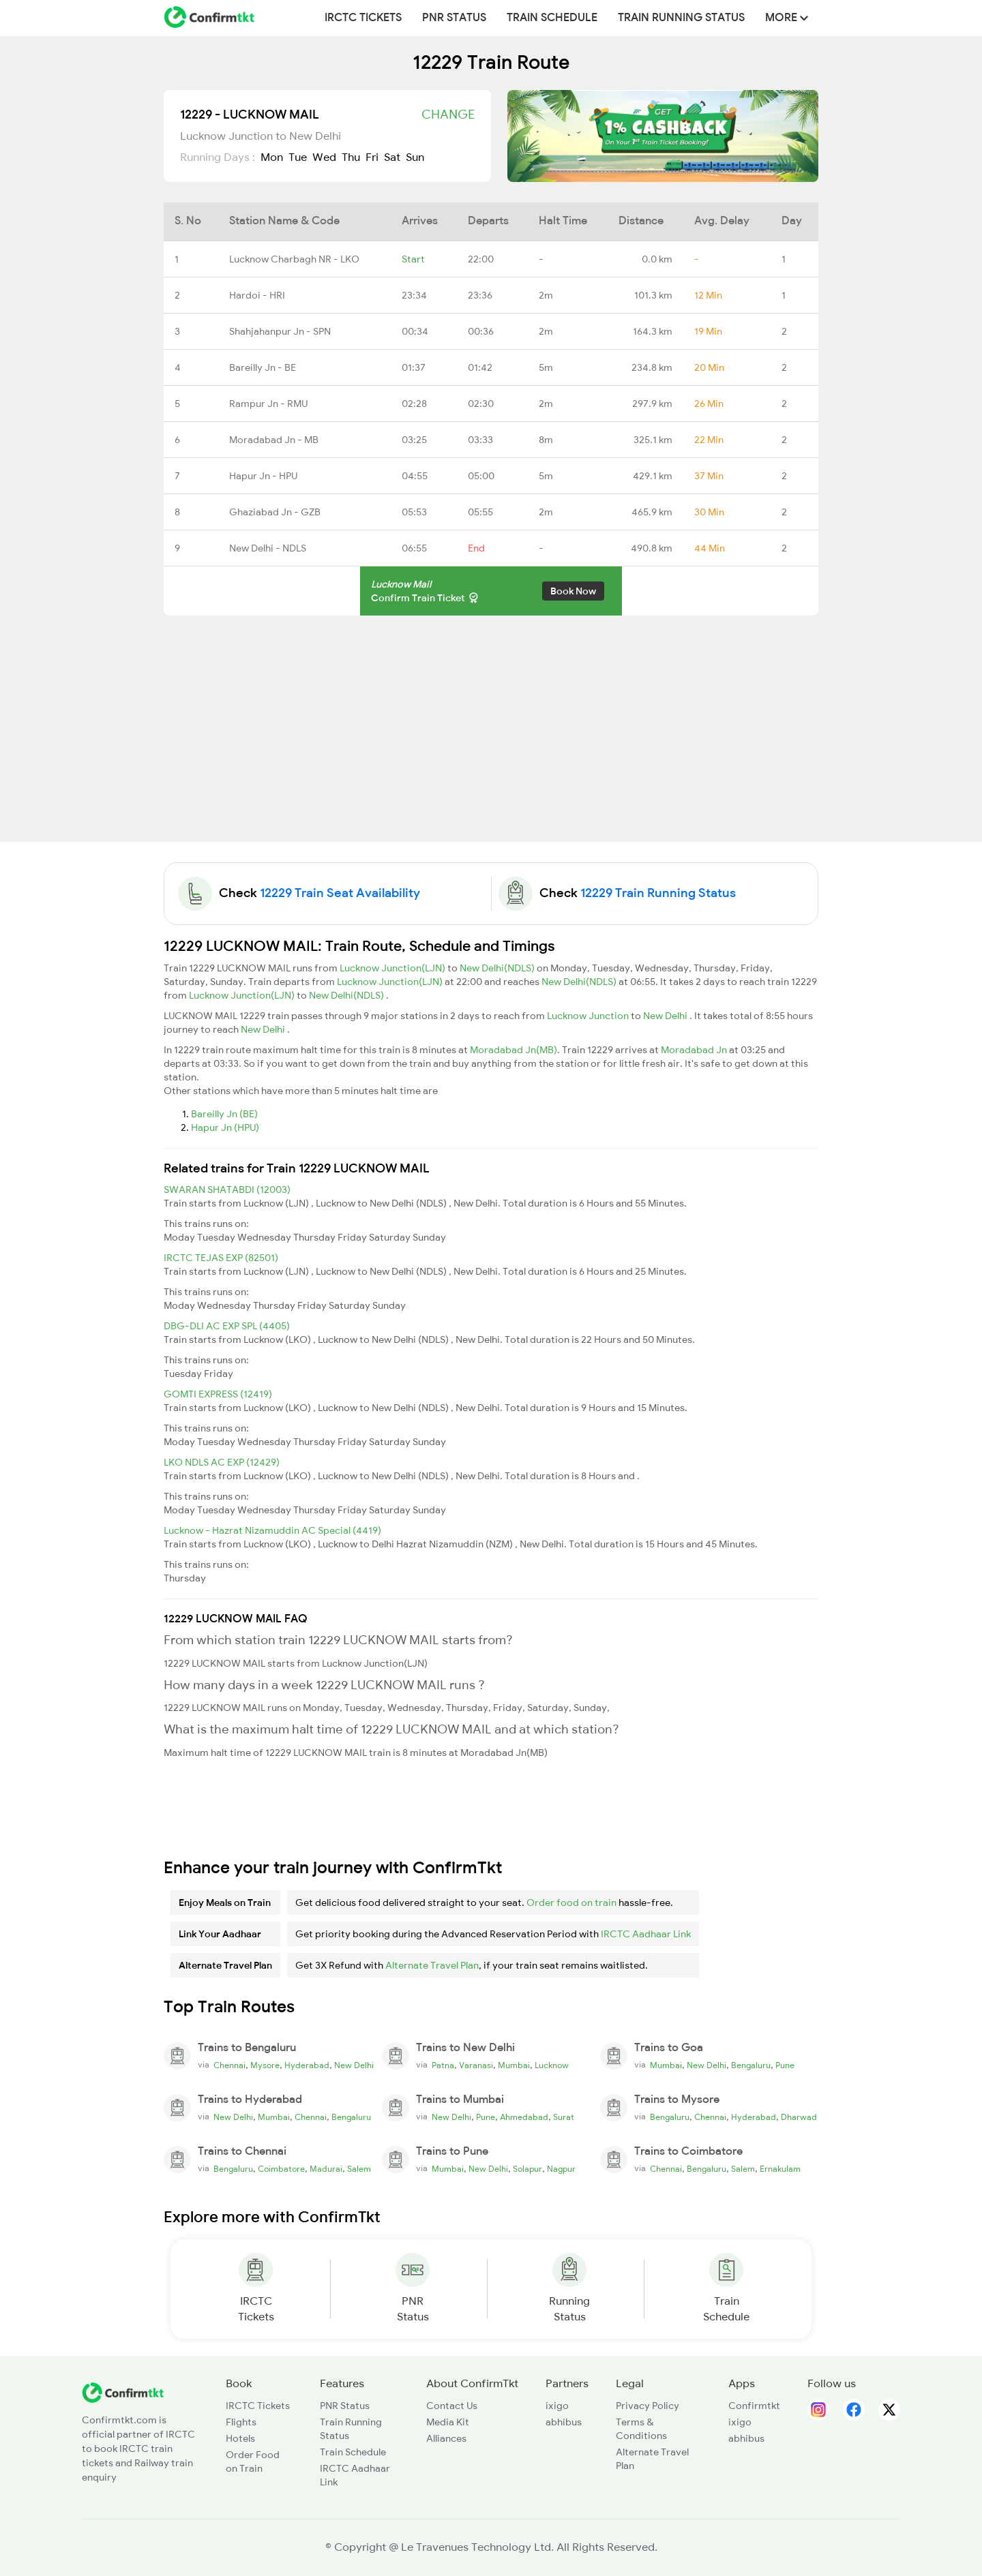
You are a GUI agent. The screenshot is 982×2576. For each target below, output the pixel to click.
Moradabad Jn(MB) (513, 1049)
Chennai (229, 2065)
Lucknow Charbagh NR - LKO (294, 259)
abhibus (564, 2421)
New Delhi (666, 1015)
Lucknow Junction (589, 1015)
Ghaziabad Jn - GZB (275, 511)
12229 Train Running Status (658, 893)
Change (448, 114)
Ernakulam (780, 2169)
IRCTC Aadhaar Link (646, 1933)
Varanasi (476, 2065)
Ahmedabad (524, 2117)
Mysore (265, 2065)
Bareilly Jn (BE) (224, 1113)
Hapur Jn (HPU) (225, 1127)
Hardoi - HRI (257, 295)
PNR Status (454, 18)
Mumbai (514, 2065)
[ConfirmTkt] (123, 2391)
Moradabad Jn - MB (273, 439)
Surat (563, 2117)
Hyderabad (306, 2065)
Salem (359, 2169)
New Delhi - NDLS (267, 548)
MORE (786, 18)
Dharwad (799, 2117)
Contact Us (451, 2405)
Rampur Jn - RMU (268, 403)
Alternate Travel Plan (432, 1965)
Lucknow (552, 2065)
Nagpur (561, 2169)
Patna (443, 2065)
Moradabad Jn (695, 1049)
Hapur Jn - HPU (263, 475)
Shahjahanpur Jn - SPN (280, 331)
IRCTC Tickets (363, 18)
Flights (241, 2421)
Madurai (326, 2169)
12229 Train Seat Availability (340, 893)
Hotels (240, 2438)
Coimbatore (281, 2169)
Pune (784, 2065)
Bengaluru (751, 2065)
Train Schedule (552, 18)
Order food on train (571, 1902)
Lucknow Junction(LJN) (393, 968)
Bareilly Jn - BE (262, 367)
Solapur (527, 2169)
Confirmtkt (754, 2405)
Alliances (446, 2438)
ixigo (557, 2405)
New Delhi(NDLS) (498, 968)
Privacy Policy (647, 2405)
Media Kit (447, 2421)
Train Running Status (681, 18)
